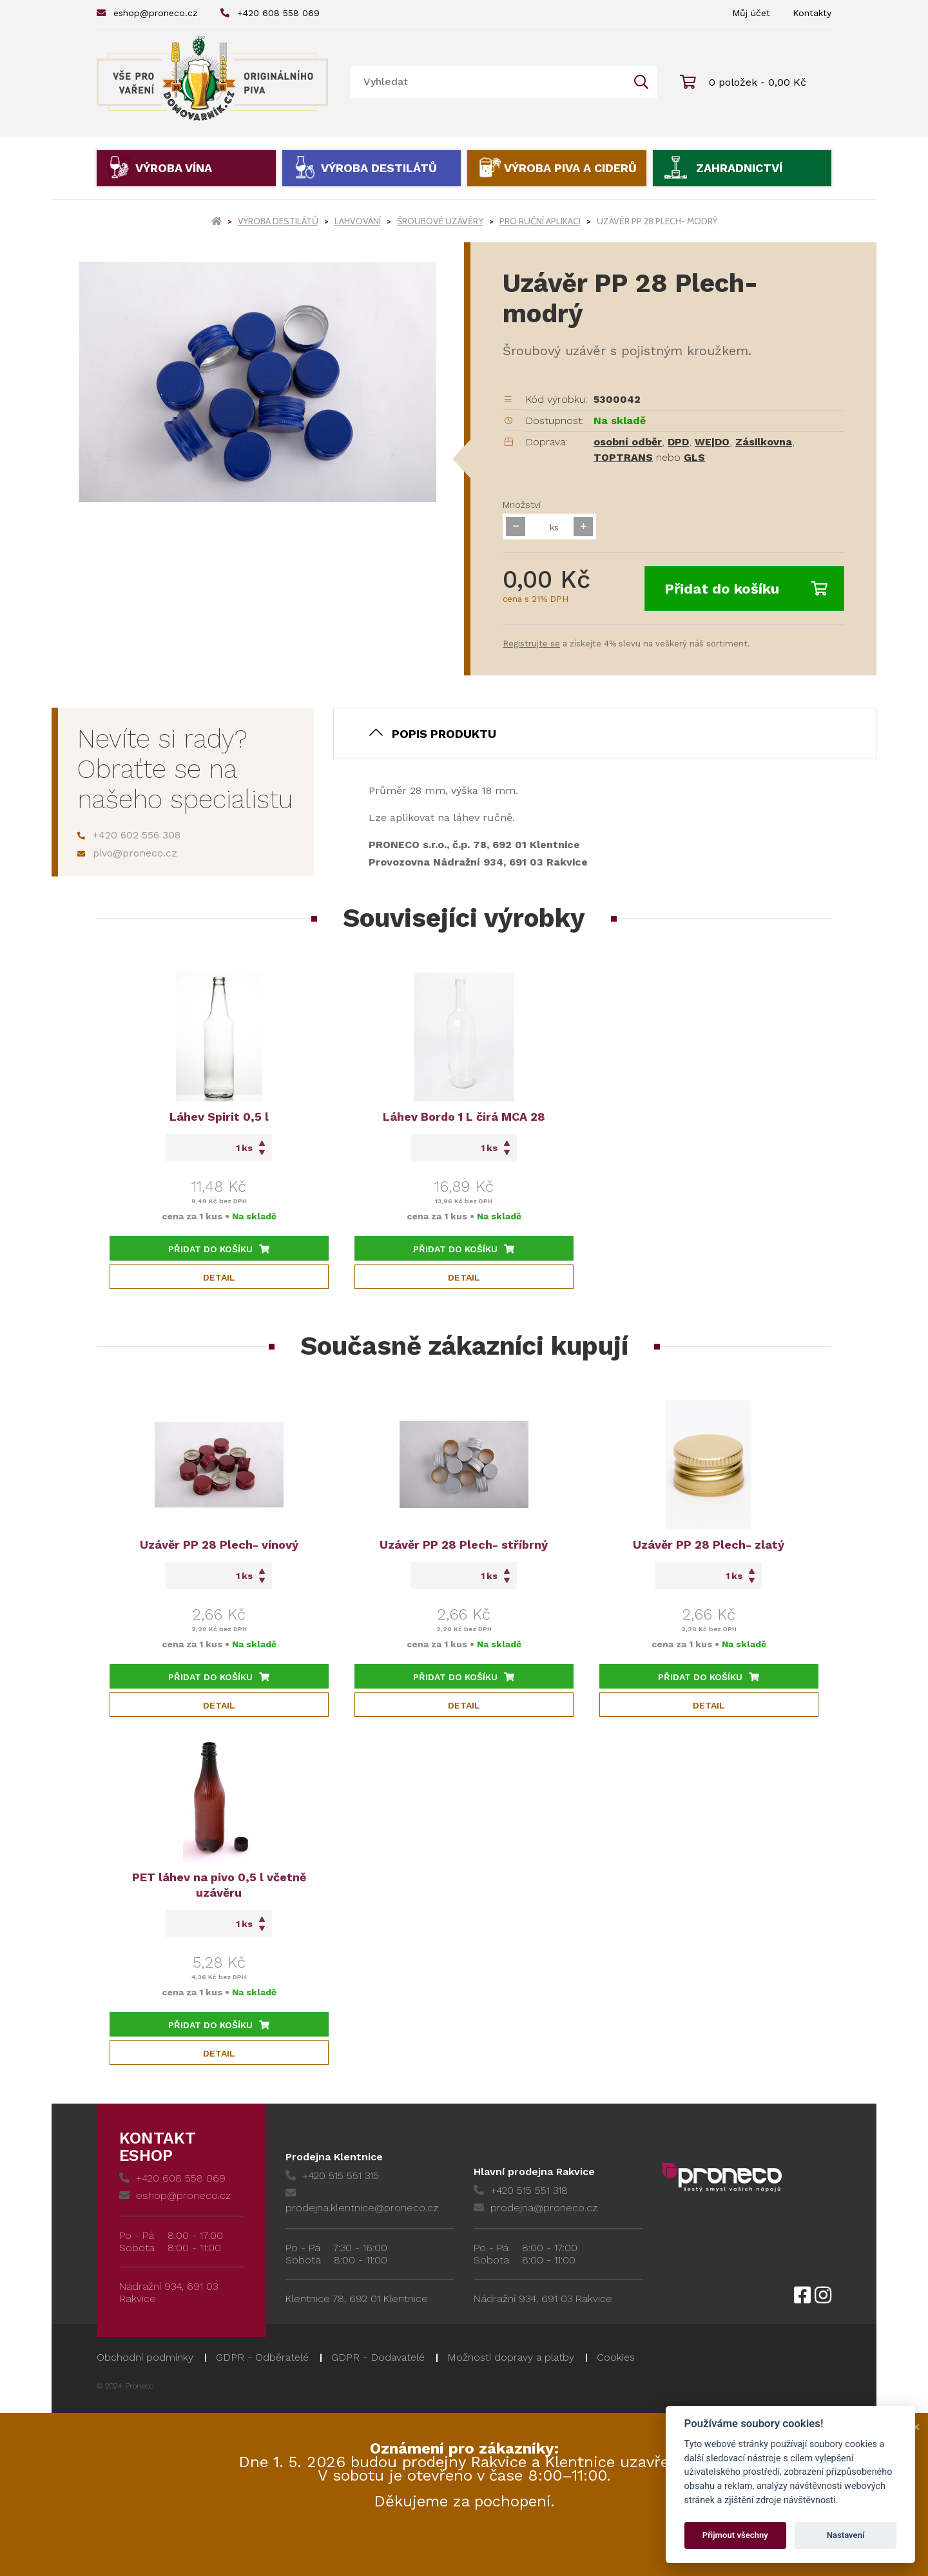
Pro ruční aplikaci (540, 221)
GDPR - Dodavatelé (378, 2357)
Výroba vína (173, 168)
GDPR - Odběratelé (262, 2357)
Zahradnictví (739, 168)
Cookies (616, 2357)
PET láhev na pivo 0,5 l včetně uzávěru (219, 1884)
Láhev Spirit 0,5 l (219, 1116)
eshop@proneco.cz (147, 13)
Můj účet (751, 13)
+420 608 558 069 (270, 13)
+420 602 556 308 (128, 835)
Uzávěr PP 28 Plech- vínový (219, 1544)
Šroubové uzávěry (440, 221)
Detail (219, 1277)
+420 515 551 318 (521, 2190)
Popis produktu (444, 734)
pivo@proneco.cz (127, 853)
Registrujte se (531, 643)
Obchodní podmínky (145, 2357)
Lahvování (357, 221)
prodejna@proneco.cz (535, 2208)
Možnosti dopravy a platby (510, 2357)
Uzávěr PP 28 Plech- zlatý (708, 1544)
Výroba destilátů (379, 168)
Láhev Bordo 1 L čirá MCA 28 (464, 1116)
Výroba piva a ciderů (570, 168)
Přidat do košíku (745, 589)
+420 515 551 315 (332, 2175)
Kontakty (812, 13)
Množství (522, 504)
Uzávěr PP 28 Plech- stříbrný (464, 1544)
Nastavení (846, 2535)
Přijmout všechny (735, 2535)
